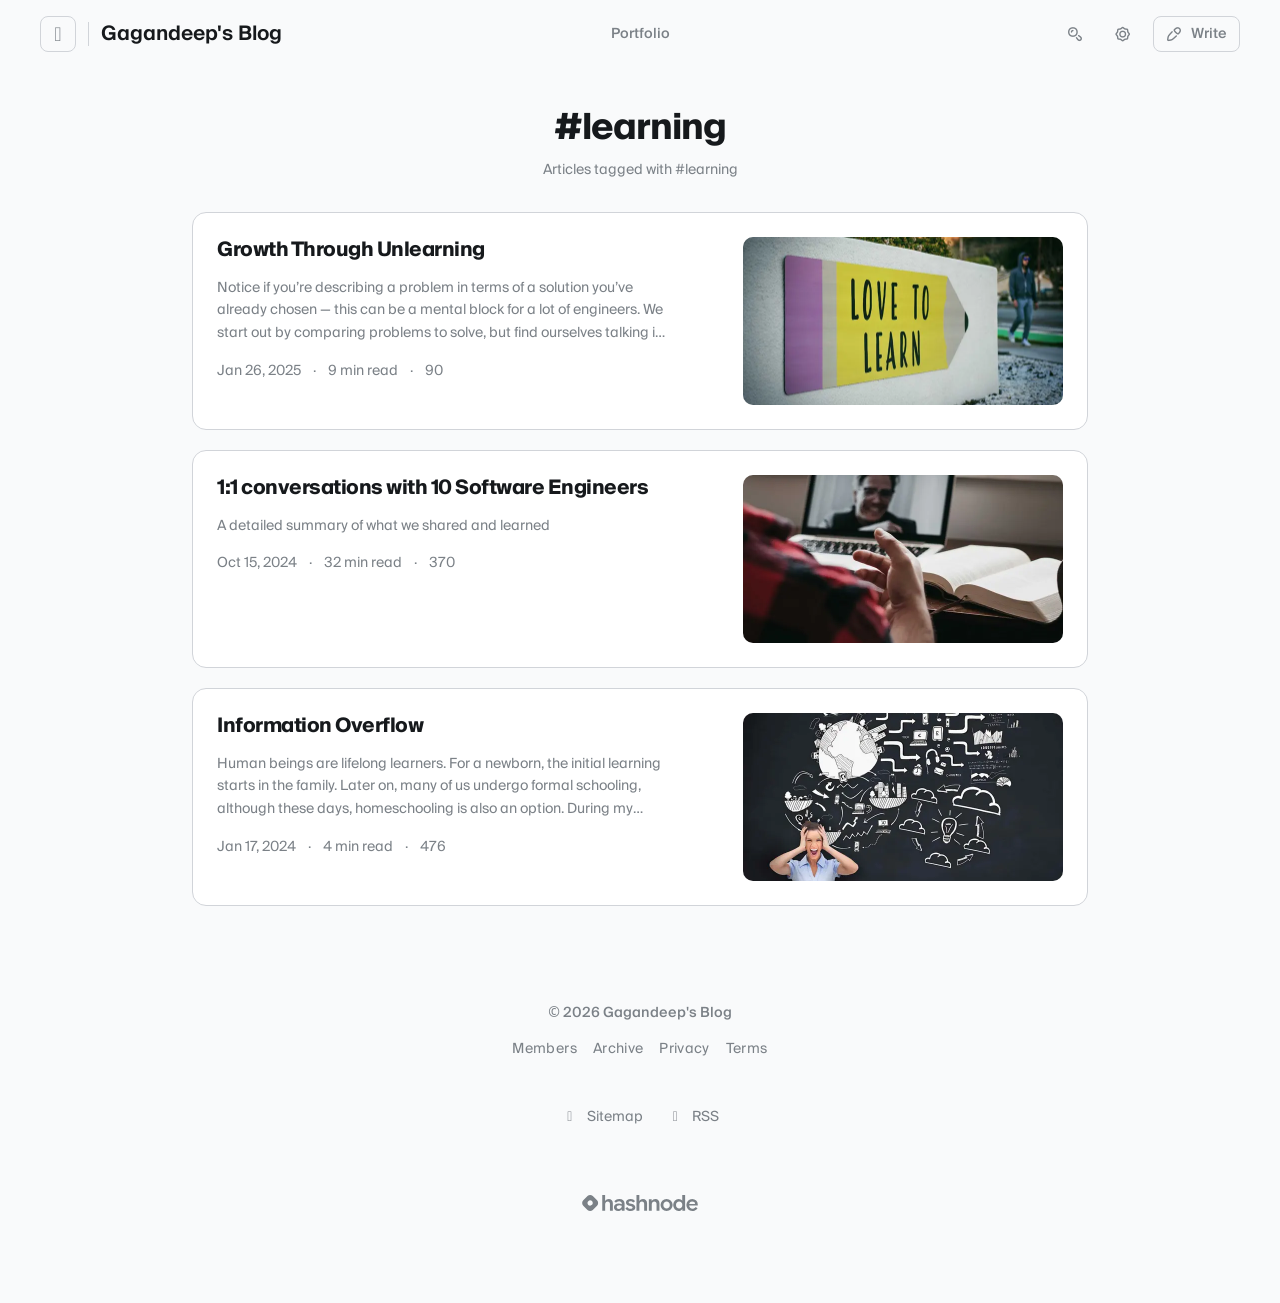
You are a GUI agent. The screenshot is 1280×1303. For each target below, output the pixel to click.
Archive (618, 1049)
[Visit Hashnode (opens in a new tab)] (640, 1203)
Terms (747, 1049)
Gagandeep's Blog (191, 34)
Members (544, 1049)
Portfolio (640, 34)
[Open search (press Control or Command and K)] (1075, 34)
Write (1197, 34)
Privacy (684, 1049)
